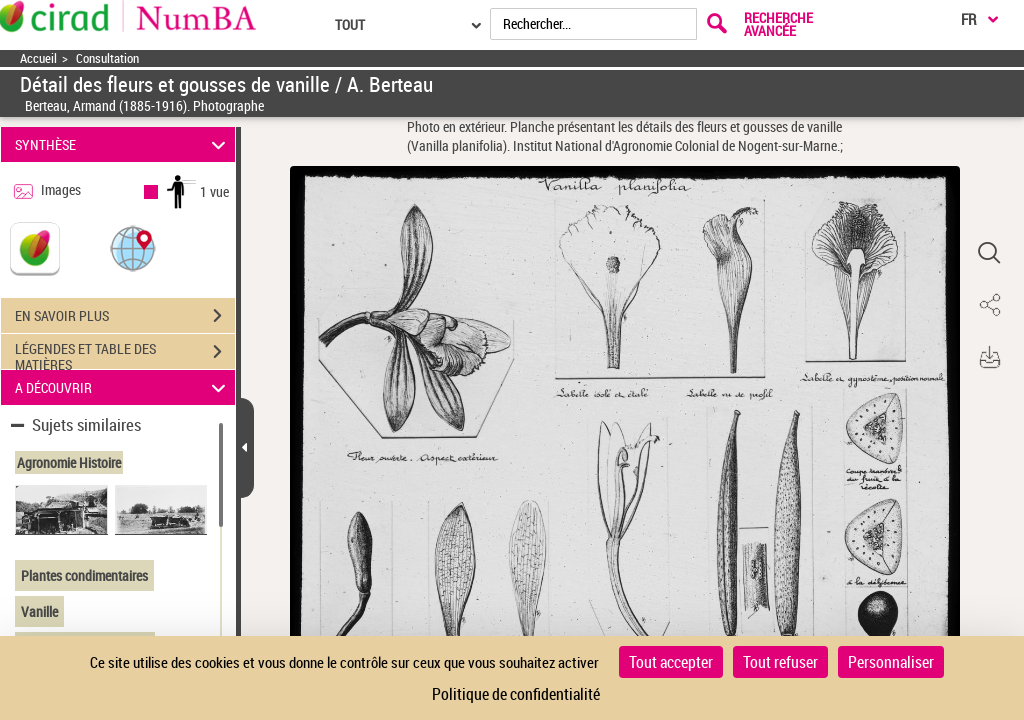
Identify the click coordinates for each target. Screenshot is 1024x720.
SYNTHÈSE (123, 144)
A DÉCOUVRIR (123, 387)
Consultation (107, 58)
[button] (133, 247)
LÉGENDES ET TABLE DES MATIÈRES (125, 354)
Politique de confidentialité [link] (516, 694)
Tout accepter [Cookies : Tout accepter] (671, 662)
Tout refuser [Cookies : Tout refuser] (780, 662)
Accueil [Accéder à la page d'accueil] (38, 58)
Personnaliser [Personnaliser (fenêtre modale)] (891, 662)
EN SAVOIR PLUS (125, 316)
